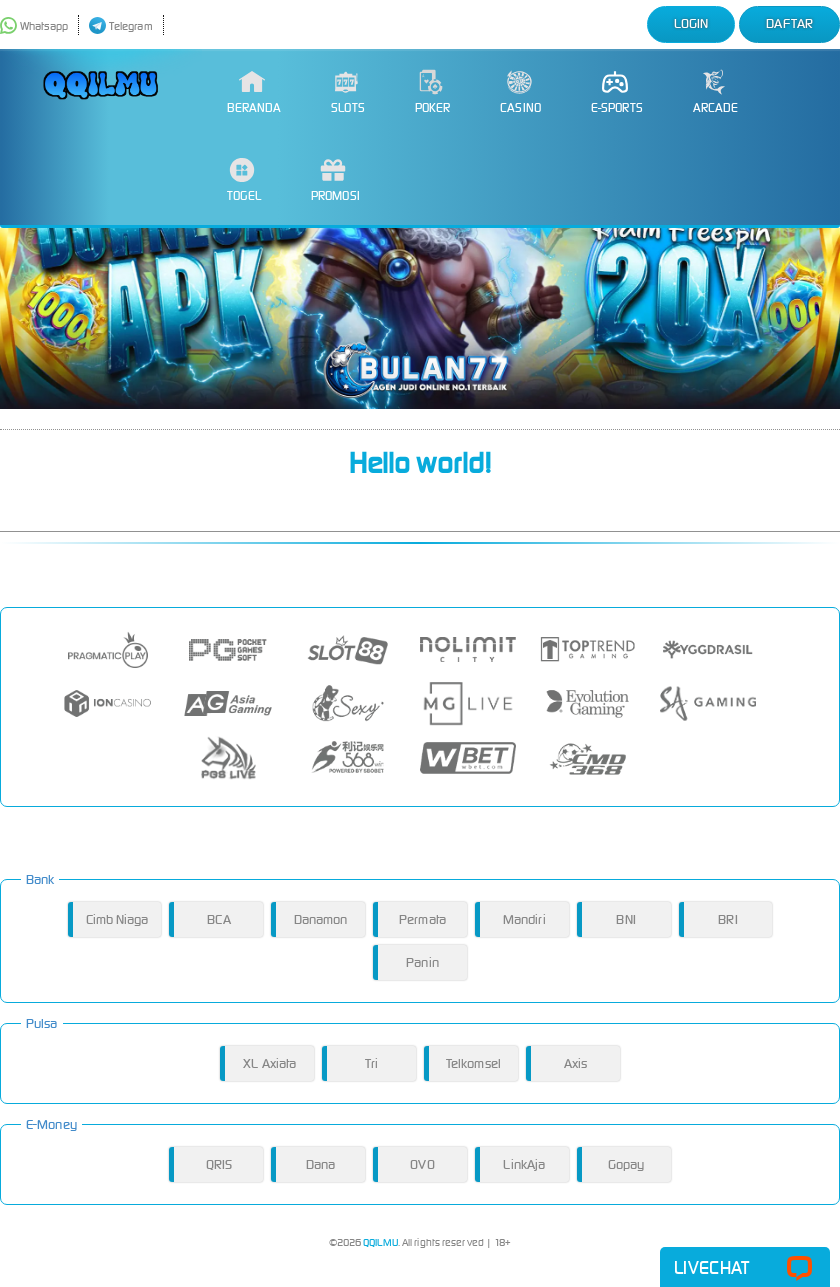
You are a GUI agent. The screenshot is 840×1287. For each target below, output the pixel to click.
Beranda (254, 92)
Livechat (745, 1268)
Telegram (121, 26)
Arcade (716, 92)
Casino (520, 92)
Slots (348, 92)
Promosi (335, 180)
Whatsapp (34, 26)
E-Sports (617, 92)
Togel (244, 180)
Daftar (789, 23)
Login (691, 23)
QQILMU (380, 1242)
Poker (433, 92)
